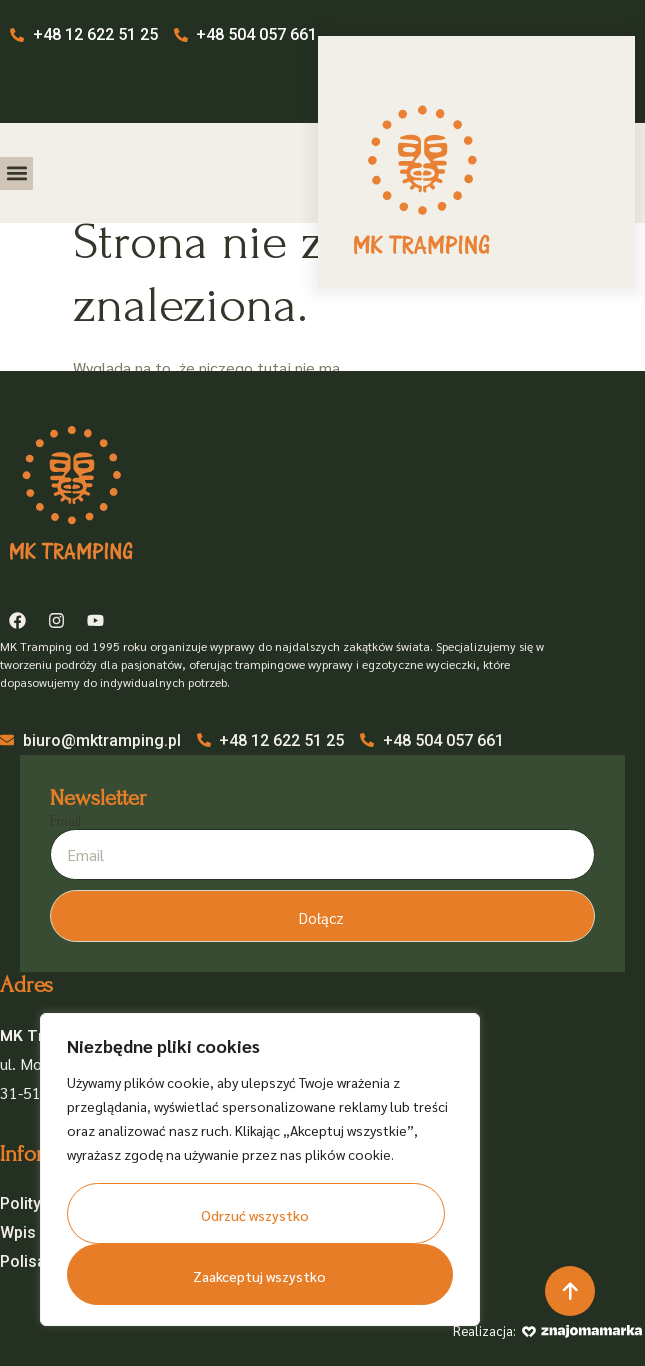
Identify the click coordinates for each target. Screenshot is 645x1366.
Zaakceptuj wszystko (259, 1276)
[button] (16, 173)
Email (65, 821)
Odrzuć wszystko (255, 1215)
